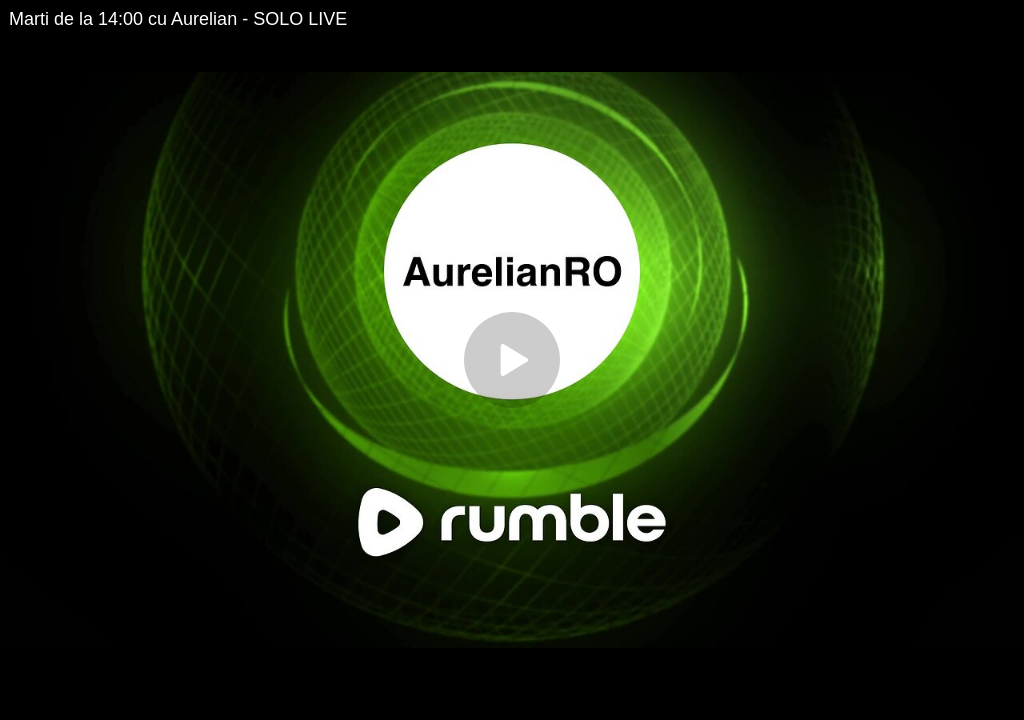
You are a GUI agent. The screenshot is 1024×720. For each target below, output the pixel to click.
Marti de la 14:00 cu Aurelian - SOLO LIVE (178, 19)
